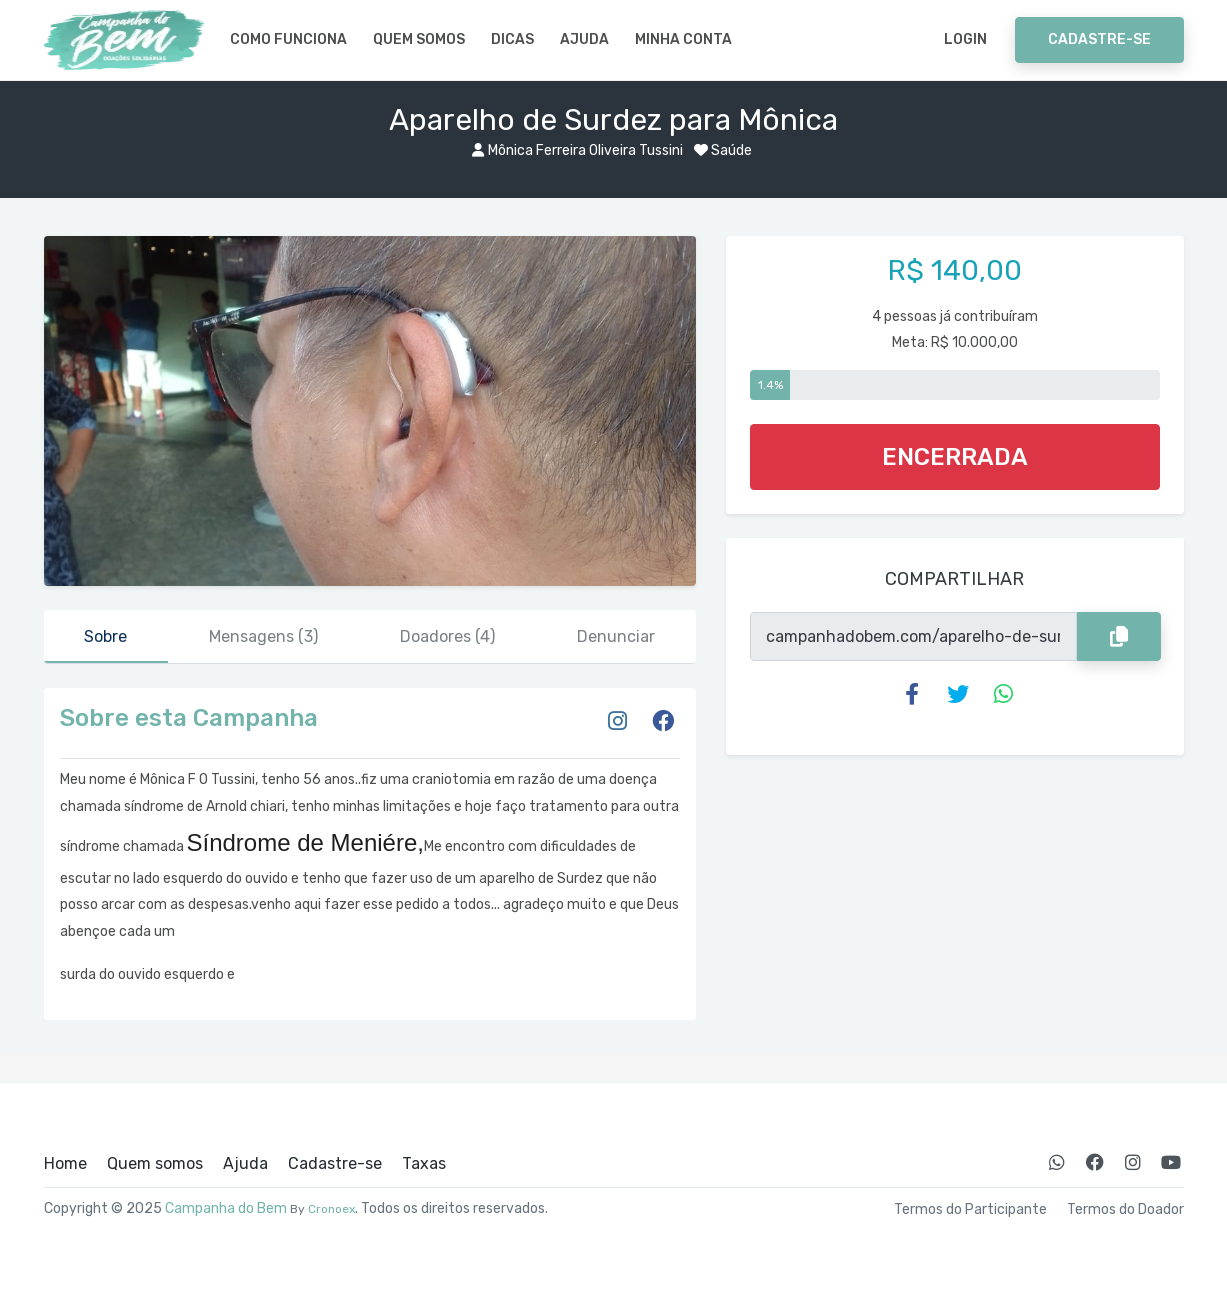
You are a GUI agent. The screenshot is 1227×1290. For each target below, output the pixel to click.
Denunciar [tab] (616, 636)
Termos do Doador (1125, 1210)
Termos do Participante (970, 1210)
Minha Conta (683, 39)
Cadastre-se (1099, 39)
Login (965, 39)
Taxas (424, 1164)
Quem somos (419, 39)
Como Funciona (288, 39)
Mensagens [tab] (263, 636)
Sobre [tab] (105, 636)
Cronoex (331, 1209)
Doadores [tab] (447, 636)
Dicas (512, 39)
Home (65, 1164)
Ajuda (584, 39)
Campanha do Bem (226, 1208)
